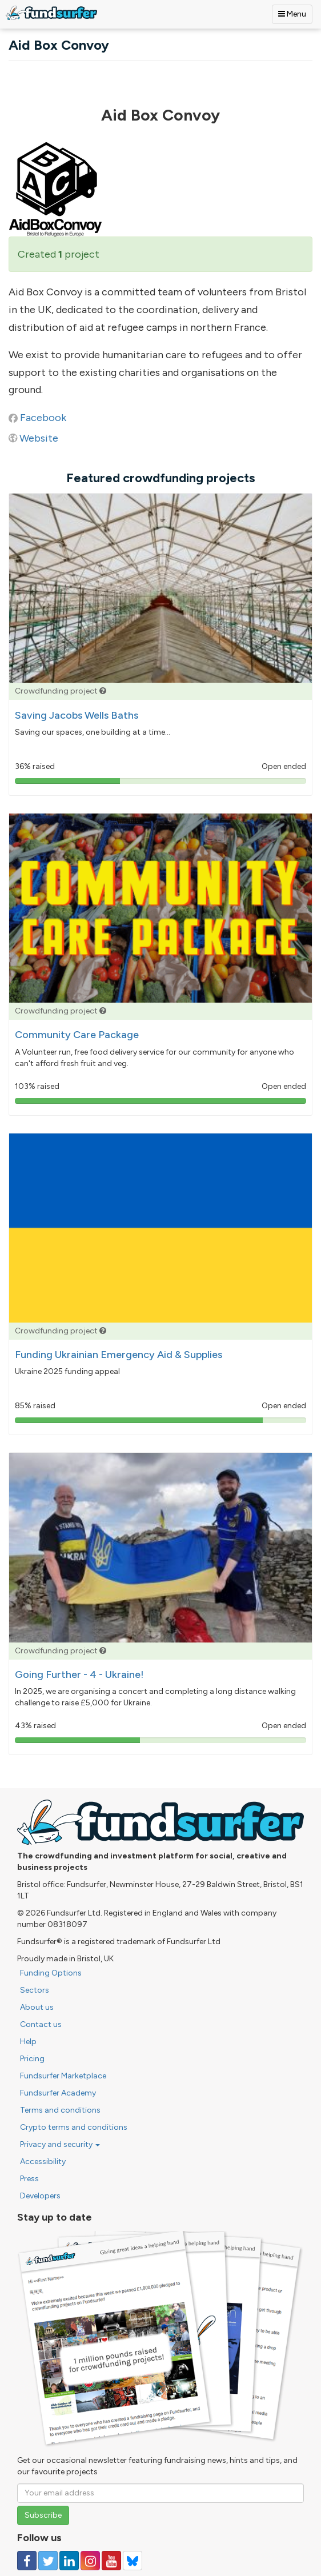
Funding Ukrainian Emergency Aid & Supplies (118, 1354)
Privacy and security (60, 2144)
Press (29, 2179)
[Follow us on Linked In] (69, 2560)
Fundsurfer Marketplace (63, 2076)
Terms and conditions (60, 2110)
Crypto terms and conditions (73, 2127)
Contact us (41, 2024)
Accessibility (43, 2161)
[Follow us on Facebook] (27, 2560)
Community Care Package (77, 1034)
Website (38, 438)
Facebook (43, 417)
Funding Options (51, 1973)
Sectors (34, 1990)
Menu (292, 14)
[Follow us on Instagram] (90, 2560)
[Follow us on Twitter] (48, 2560)
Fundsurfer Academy (58, 2093)
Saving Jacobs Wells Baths (76, 715)
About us (37, 2007)
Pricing (32, 2059)
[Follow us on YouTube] (111, 2560)
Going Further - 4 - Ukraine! (79, 1674)
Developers (40, 2196)
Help (28, 2041)
